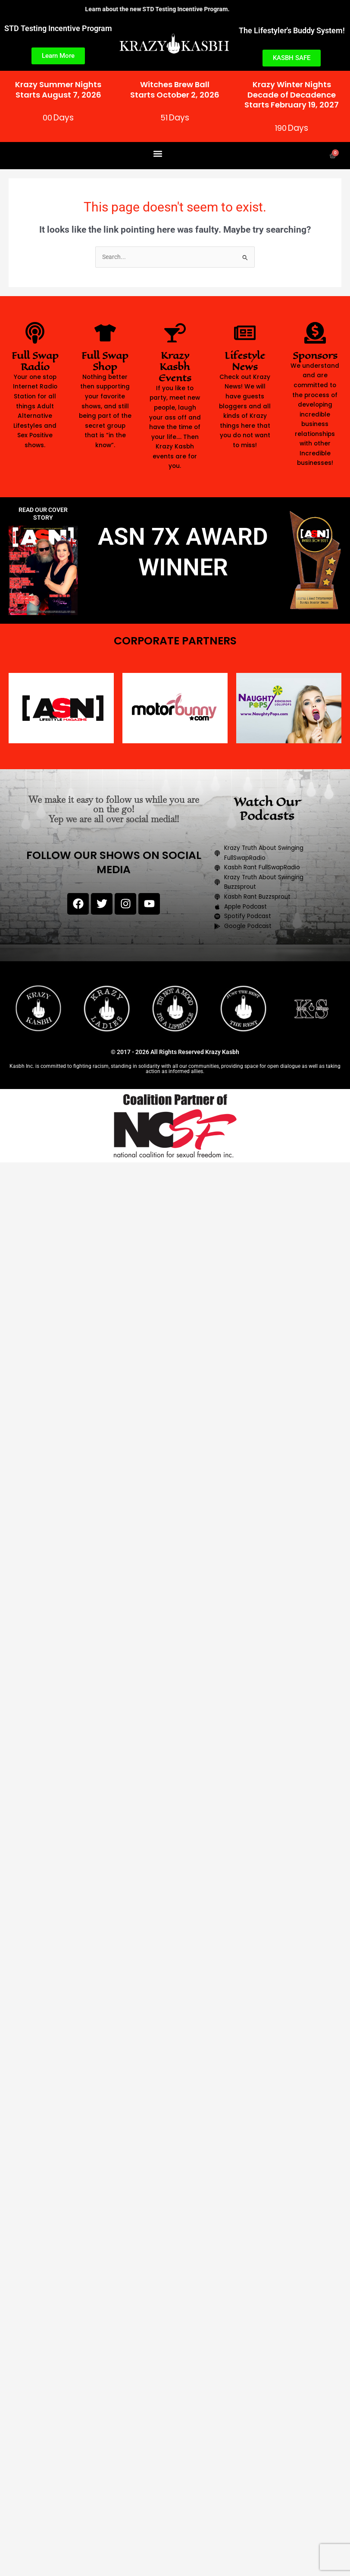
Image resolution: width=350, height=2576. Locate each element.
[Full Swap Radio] (35, 333)
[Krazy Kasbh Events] (175, 333)
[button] (157, 153)
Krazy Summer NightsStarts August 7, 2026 (58, 89)
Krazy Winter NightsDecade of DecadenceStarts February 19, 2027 (291, 94)
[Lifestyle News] (245, 333)
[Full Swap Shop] (105, 333)
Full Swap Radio (35, 361)
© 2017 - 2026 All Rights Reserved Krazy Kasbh (175, 1051)
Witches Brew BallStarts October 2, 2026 (174, 89)
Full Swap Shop (104, 361)
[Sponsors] (315, 333)
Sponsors (315, 355)
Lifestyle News (245, 361)
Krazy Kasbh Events (175, 366)
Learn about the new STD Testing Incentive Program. (169, 9)
